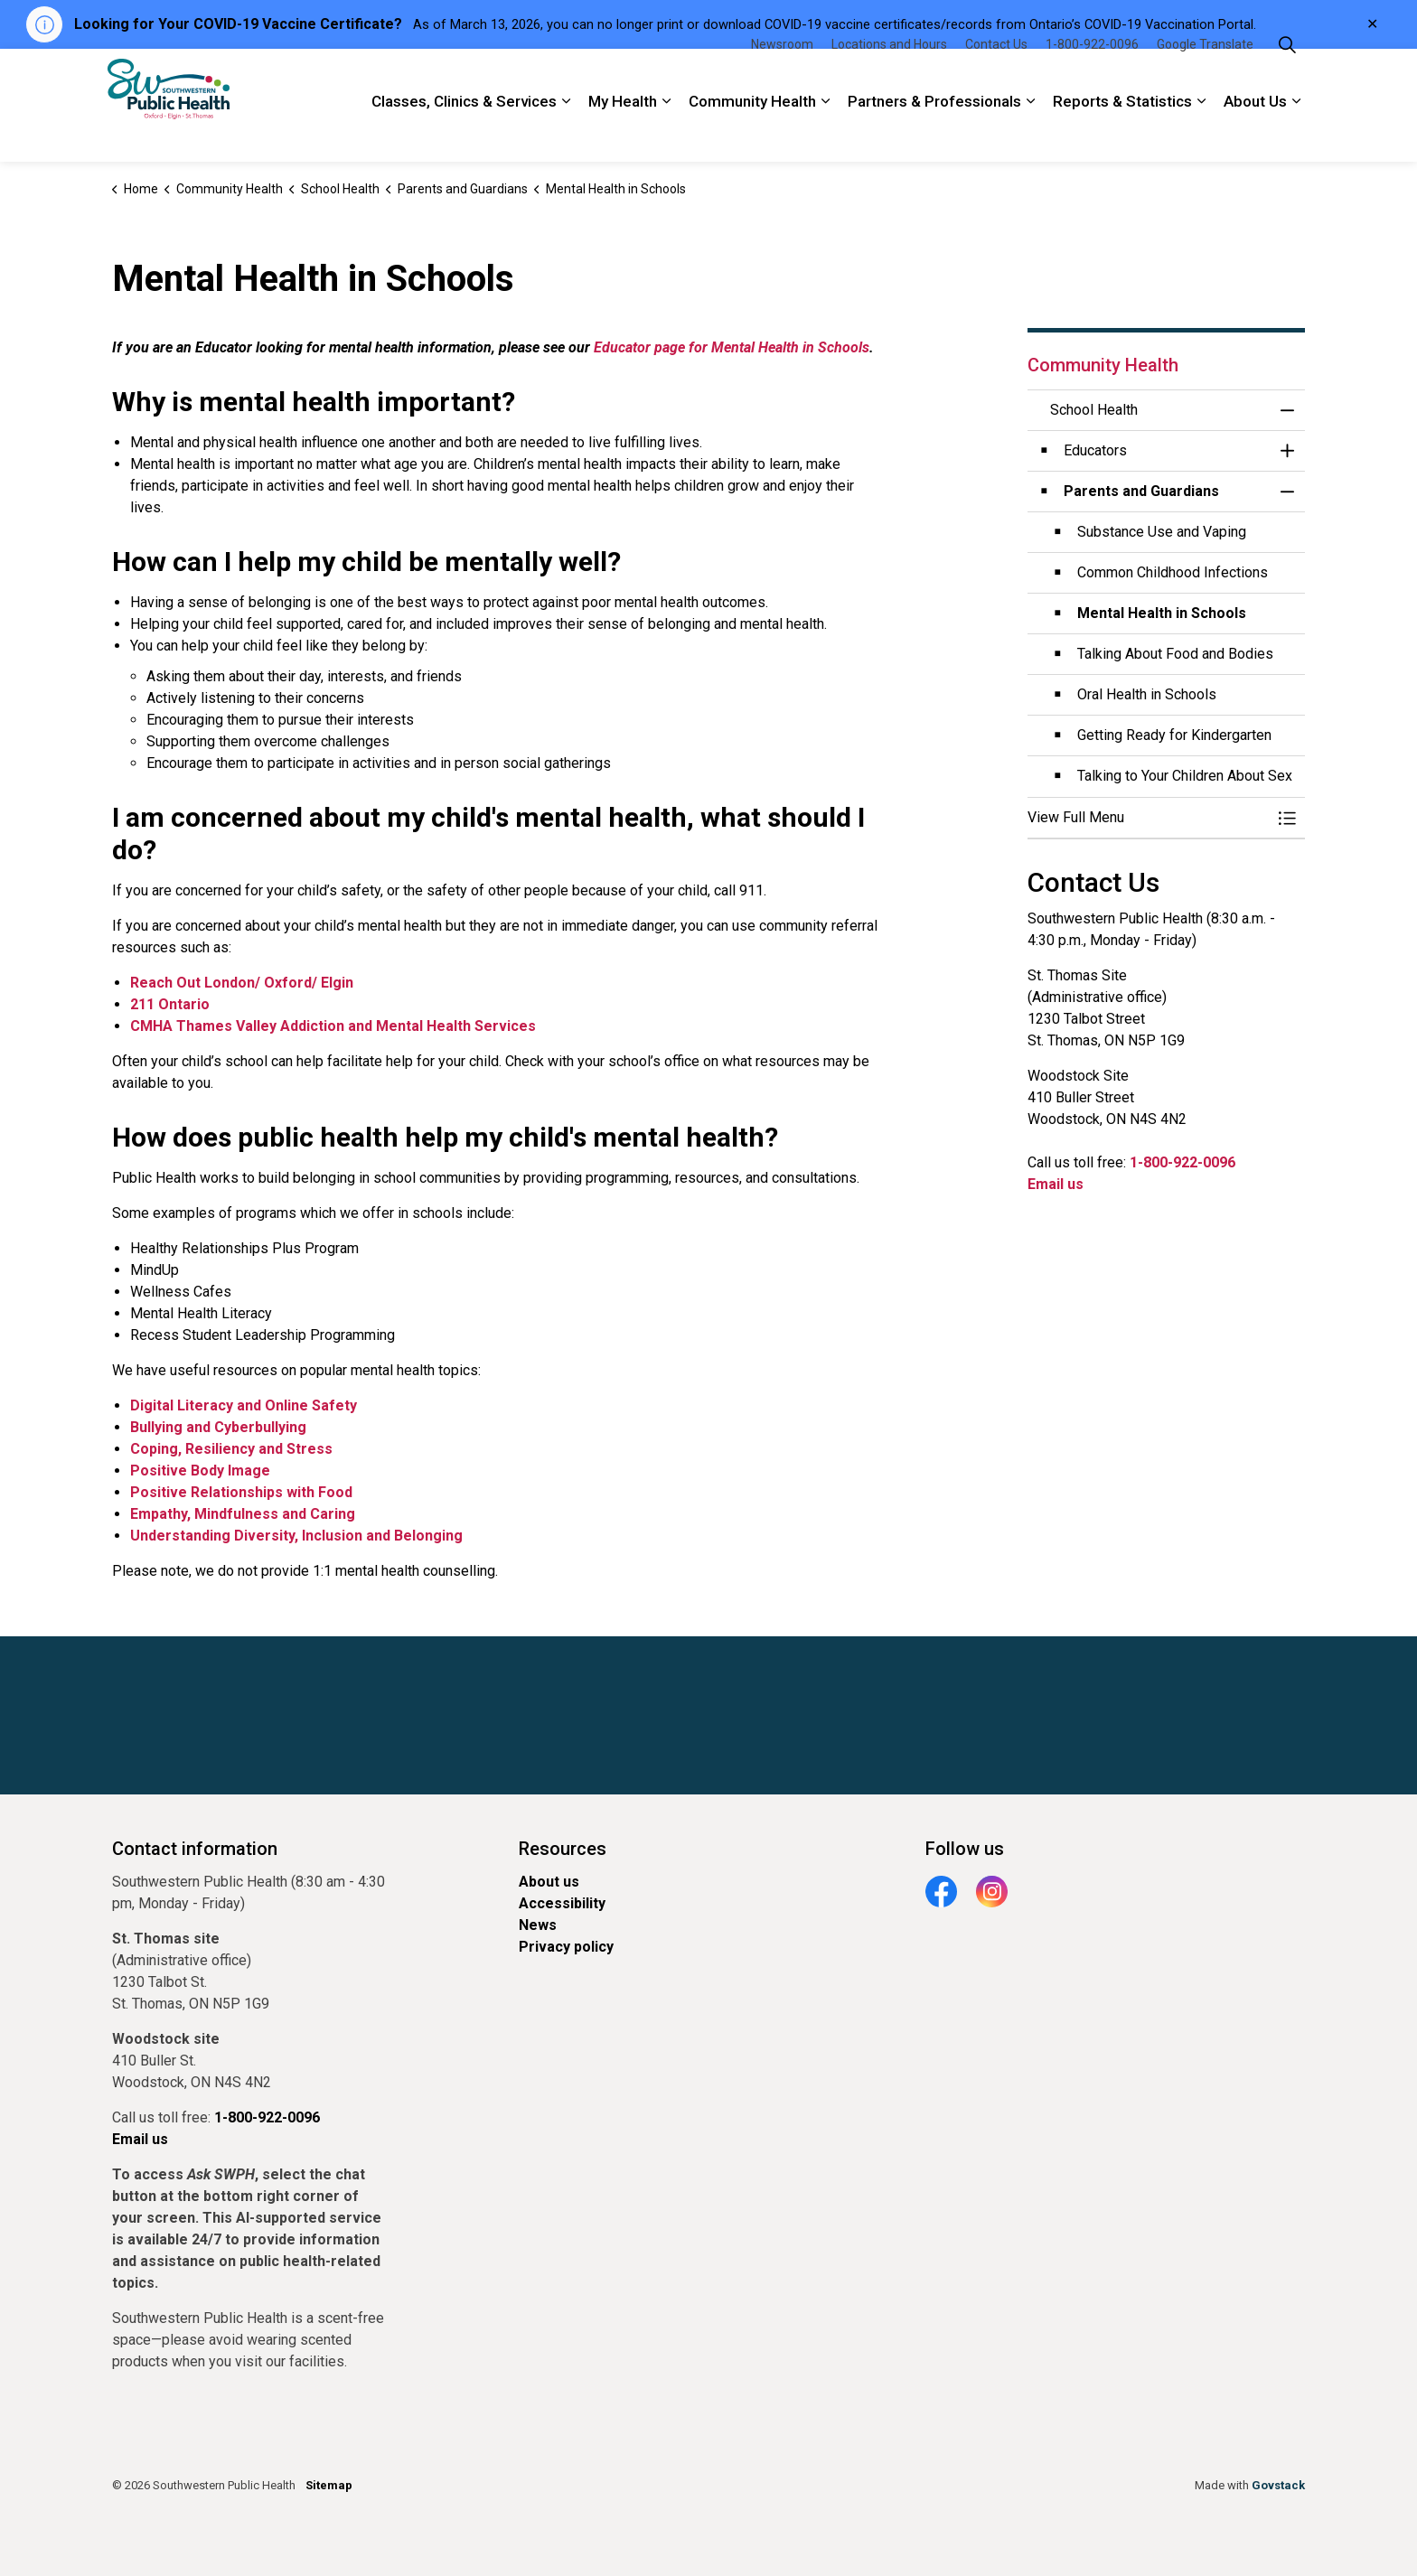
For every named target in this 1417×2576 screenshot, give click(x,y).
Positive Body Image (200, 1470)
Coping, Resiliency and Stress (231, 1448)
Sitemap (328, 2485)
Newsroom (782, 77)
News (538, 1925)
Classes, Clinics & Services (464, 134)
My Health (622, 134)
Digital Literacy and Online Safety (243, 1405)
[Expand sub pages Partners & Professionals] (1030, 134)
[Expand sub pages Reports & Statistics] (1201, 134)
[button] (1149, 818)
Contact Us (996, 77)
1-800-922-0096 (1092, 77)
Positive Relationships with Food (241, 1492)
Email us (1056, 1184)
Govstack (1278, 2485)
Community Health (752, 134)
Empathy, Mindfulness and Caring (242, 1513)
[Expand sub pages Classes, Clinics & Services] (566, 134)
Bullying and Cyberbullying (218, 1427)
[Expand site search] (1287, 77)
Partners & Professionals (934, 134)
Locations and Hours (889, 77)
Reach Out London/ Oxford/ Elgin (241, 982)
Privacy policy (566, 1946)
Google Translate (1205, 77)
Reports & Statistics (1122, 134)
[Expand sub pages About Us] (1296, 134)
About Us (1255, 134)
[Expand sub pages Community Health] (825, 134)
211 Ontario (170, 1004)
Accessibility (562, 1903)
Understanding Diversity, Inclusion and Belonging (296, 1535)
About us (549, 1881)
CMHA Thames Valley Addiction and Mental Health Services (333, 1026)
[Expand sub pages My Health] (666, 134)
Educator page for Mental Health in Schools (731, 347)
